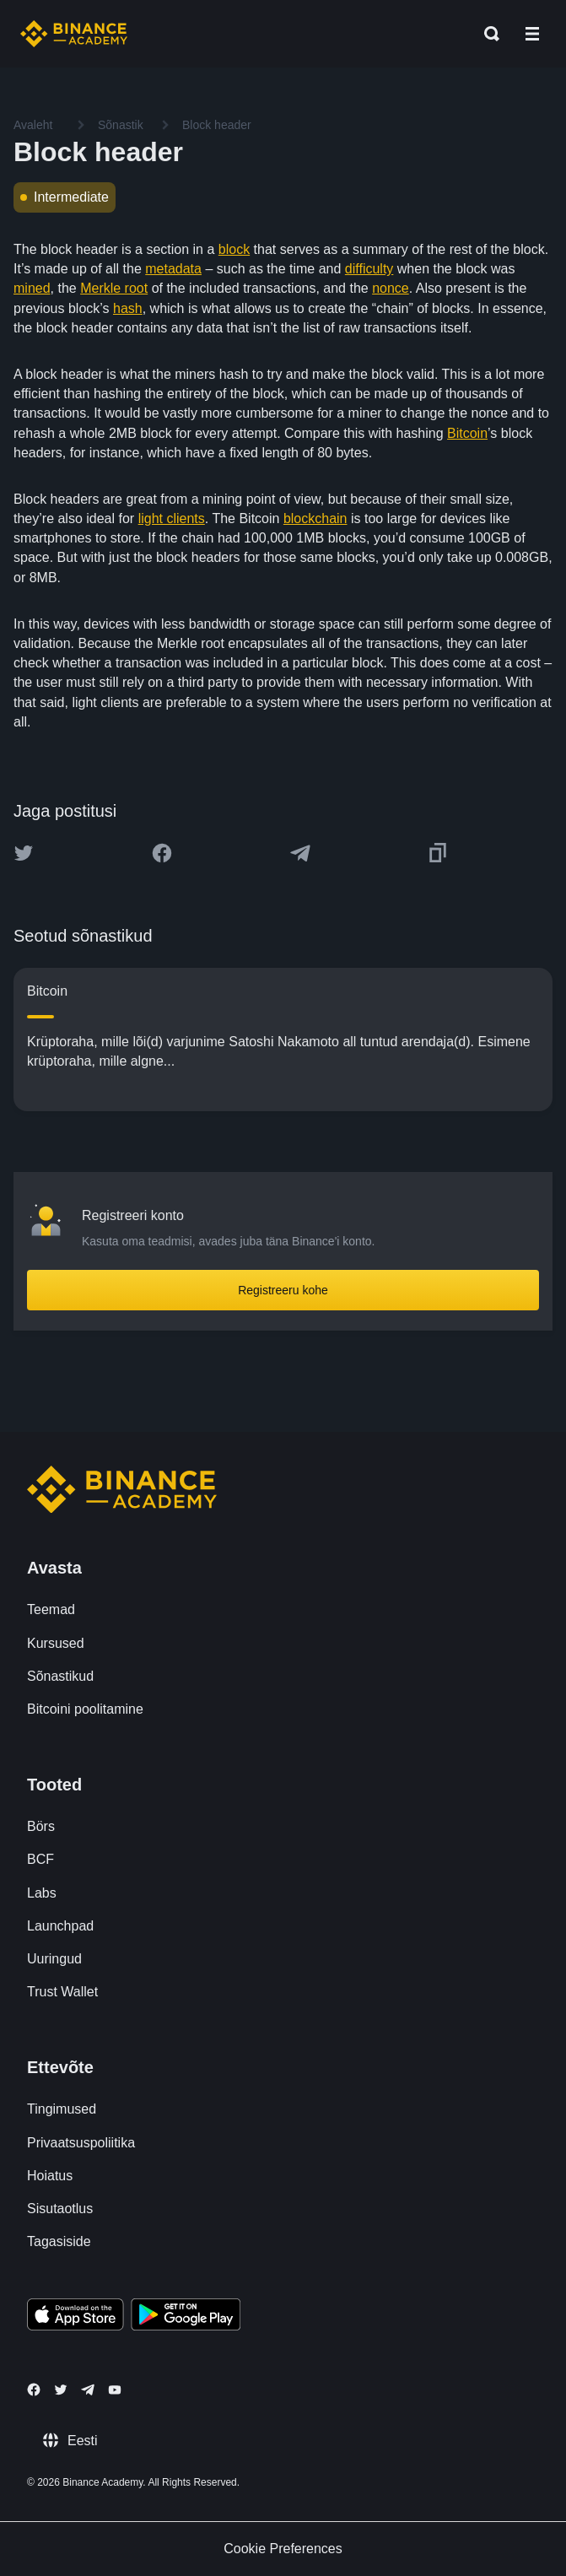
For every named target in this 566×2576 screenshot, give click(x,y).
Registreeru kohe (283, 1290)
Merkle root (114, 288)
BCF (40, 1859)
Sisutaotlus (60, 2208)
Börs (41, 1826)
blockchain (315, 518)
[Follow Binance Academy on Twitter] (60, 2389)
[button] (532, 34)
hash (128, 308)
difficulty (369, 269)
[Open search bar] (487, 34)
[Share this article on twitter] (23, 853)
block (234, 249)
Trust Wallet (62, 1992)
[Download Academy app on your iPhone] (75, 2317)
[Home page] (73, 33)
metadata (173, 269)
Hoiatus (50, 2175)
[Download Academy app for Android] (185, 2317)
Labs (42, 1893)
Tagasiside (59, 2241)
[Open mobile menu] (532, 34)
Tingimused (61, 2109)
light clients (171, 518)
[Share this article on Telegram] (300, 853)
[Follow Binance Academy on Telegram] (87, 2389)
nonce (390, 288)
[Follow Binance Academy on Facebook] (33, 2389)
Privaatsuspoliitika (81, 2143)
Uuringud (54, 1959)
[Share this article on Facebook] (162, 853)
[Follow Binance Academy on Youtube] (114, 2390)
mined (32, 288)
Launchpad (60, 1926)
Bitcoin (467, 433)
